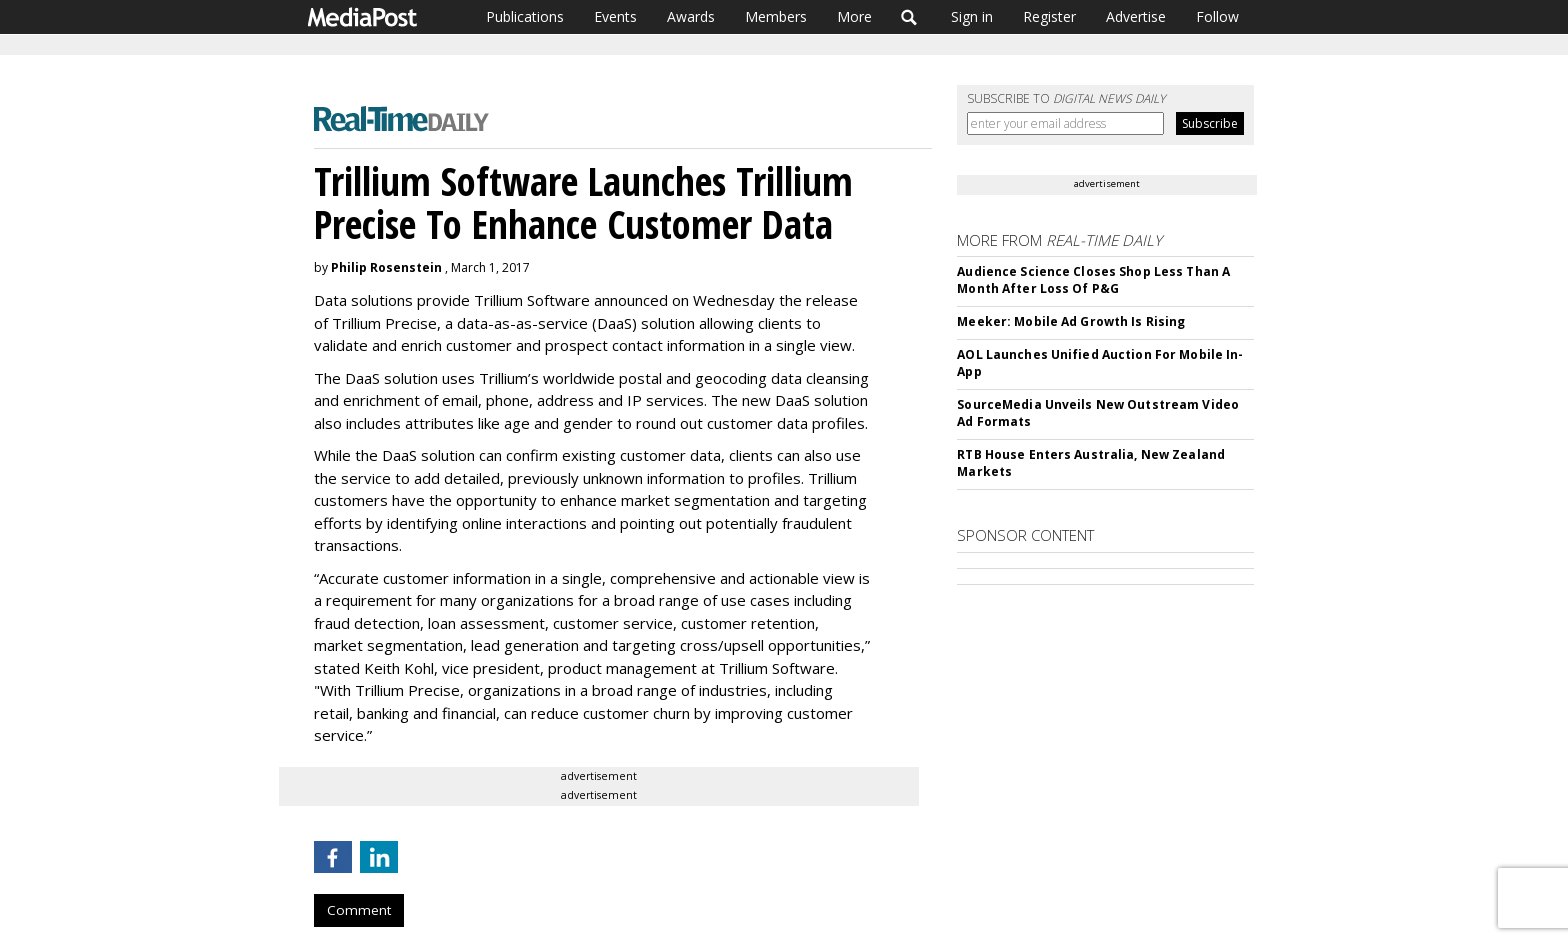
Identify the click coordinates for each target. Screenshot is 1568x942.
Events (615, 16)
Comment (359, 910)
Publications (525, 16)
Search (909, 17)
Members (776, 16)
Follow (1217, 16)
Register (1049, 16)
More (854, 16)
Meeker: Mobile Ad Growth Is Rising (1071, 321)
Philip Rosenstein (386, 267)
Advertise (1136, 16)
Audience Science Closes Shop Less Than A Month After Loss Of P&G (1093, 280)
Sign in (972, 16)
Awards (691, 16)
